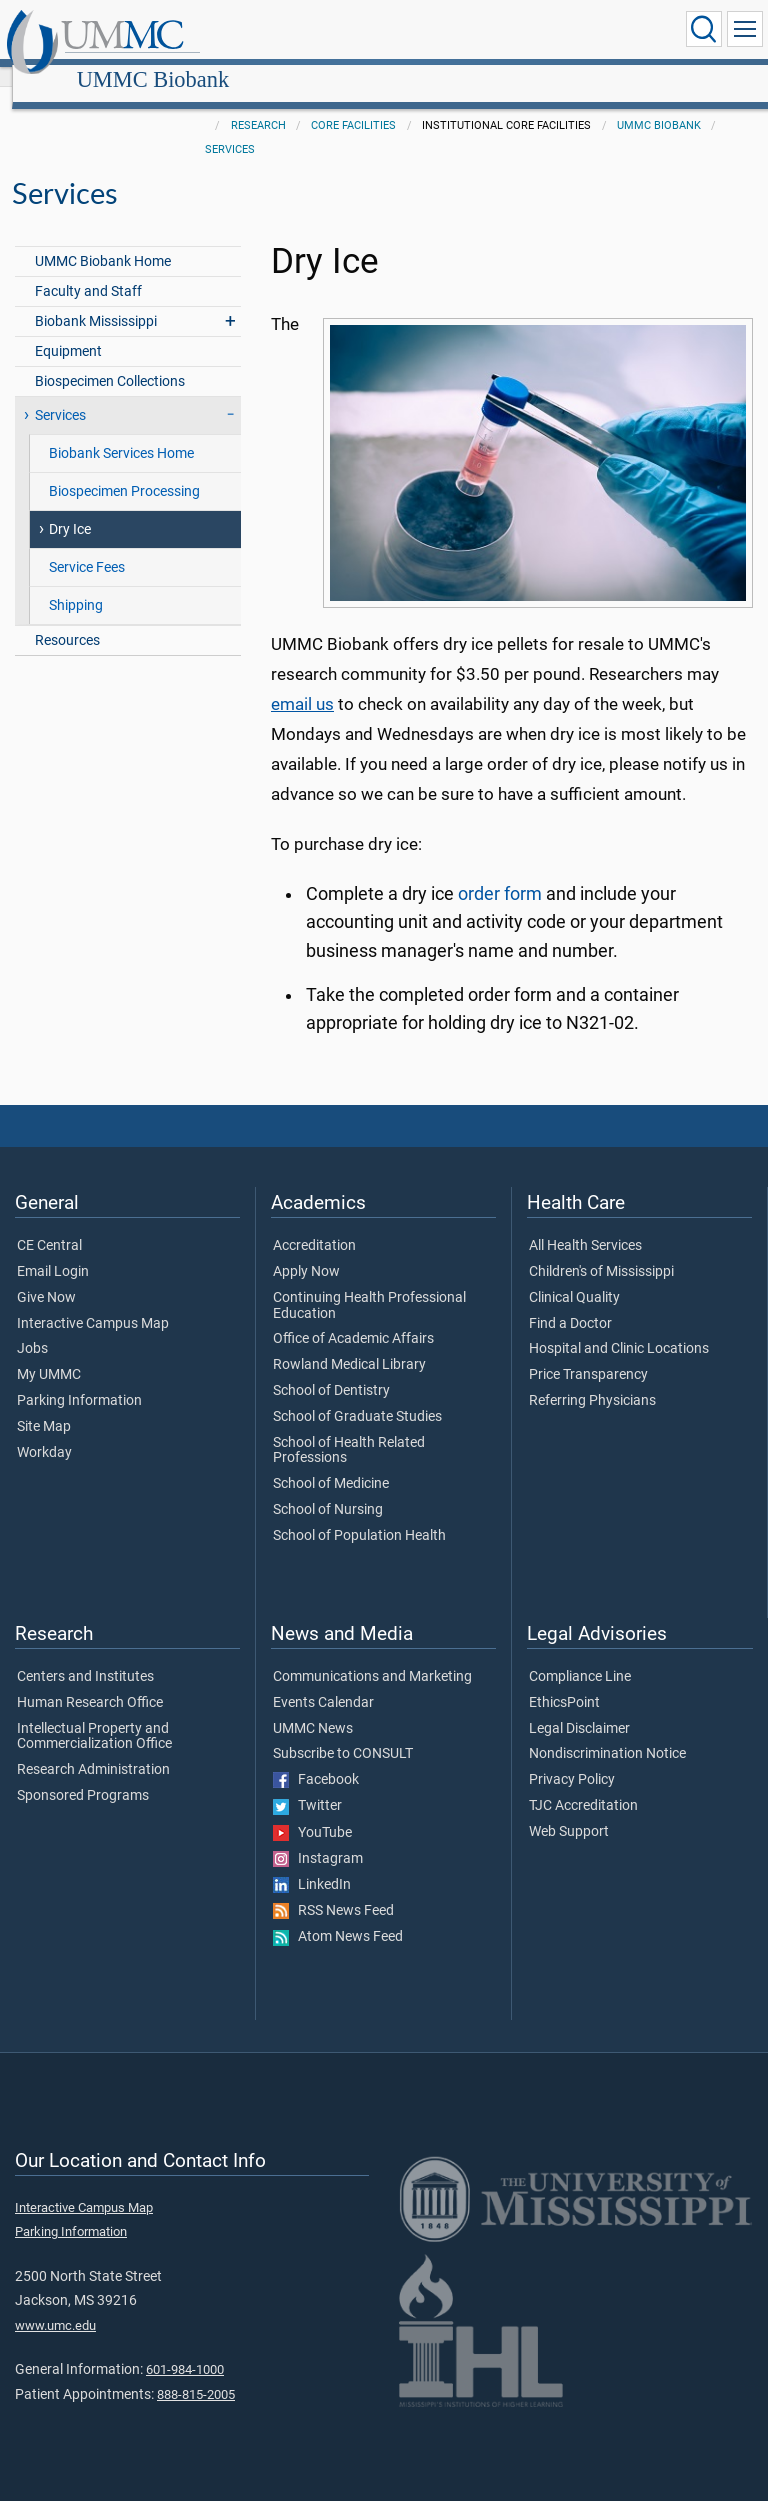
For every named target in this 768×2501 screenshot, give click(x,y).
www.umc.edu (55, 2303)
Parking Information (79, 1379)
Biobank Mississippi (96, 299)
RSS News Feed (333, 1889)
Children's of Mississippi (601, 1250)
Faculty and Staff (88, 269)
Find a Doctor (570, 1302)
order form (500, 872)
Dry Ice (70, 507)
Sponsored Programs (83, 1774)
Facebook (316, 1758)
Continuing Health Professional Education (369, 1284)
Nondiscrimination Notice (607, 1732)
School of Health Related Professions (349, 1429)
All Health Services (585, 1224)
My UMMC (49, 1353)
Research (258, 103)
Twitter (307, 1784)
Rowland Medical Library (349, 1343)
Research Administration (93, 1748)
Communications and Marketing (372, 1655)
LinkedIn (312, 1863)
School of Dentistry (331, 1369)
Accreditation (314, 1224)
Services (230, 127)
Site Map (44, 1405)
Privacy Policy (572, 1758)
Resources (67, 618)
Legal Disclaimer (579, 1707)
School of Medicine (331, 1462)
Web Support (569, 1810)
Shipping (76, 583)
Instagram (318, 1837)
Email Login (53, 1250)
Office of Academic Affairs (353, 1317)
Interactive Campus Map (93, 1302)
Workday (44, 1431)
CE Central (49, 1224)
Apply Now (306, 1250)
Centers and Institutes (85, 1655)
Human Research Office (90, 1681)
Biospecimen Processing (124, 469)
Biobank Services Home (121, 431)
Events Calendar (323, 1681)
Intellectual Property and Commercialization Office (94, 1715)
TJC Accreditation (583, 1784)
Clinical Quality (574, 1276)
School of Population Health (359, 1514)
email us (302, 682)
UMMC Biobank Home (103, 239)
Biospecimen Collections (110, 359)
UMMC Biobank (341, 32)
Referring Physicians (592, 1379)
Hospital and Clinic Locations (619, 1327)
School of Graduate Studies (357, 1395)
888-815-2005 (196, 2372)
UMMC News (313, 1707)
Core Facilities (353, 103)
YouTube (312, 1811)
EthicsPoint (564, 1681)
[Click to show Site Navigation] (745, 29)
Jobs (32, 1327)
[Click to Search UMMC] (704, 29)
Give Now (46, 1276)
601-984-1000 (185, 2347)
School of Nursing (328, 1488)
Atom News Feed (338, 1915)
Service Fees (87, 545)
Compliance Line (580, 1655)
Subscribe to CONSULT (343, 1732)
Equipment (68, 329)
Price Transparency (588, 1353)
